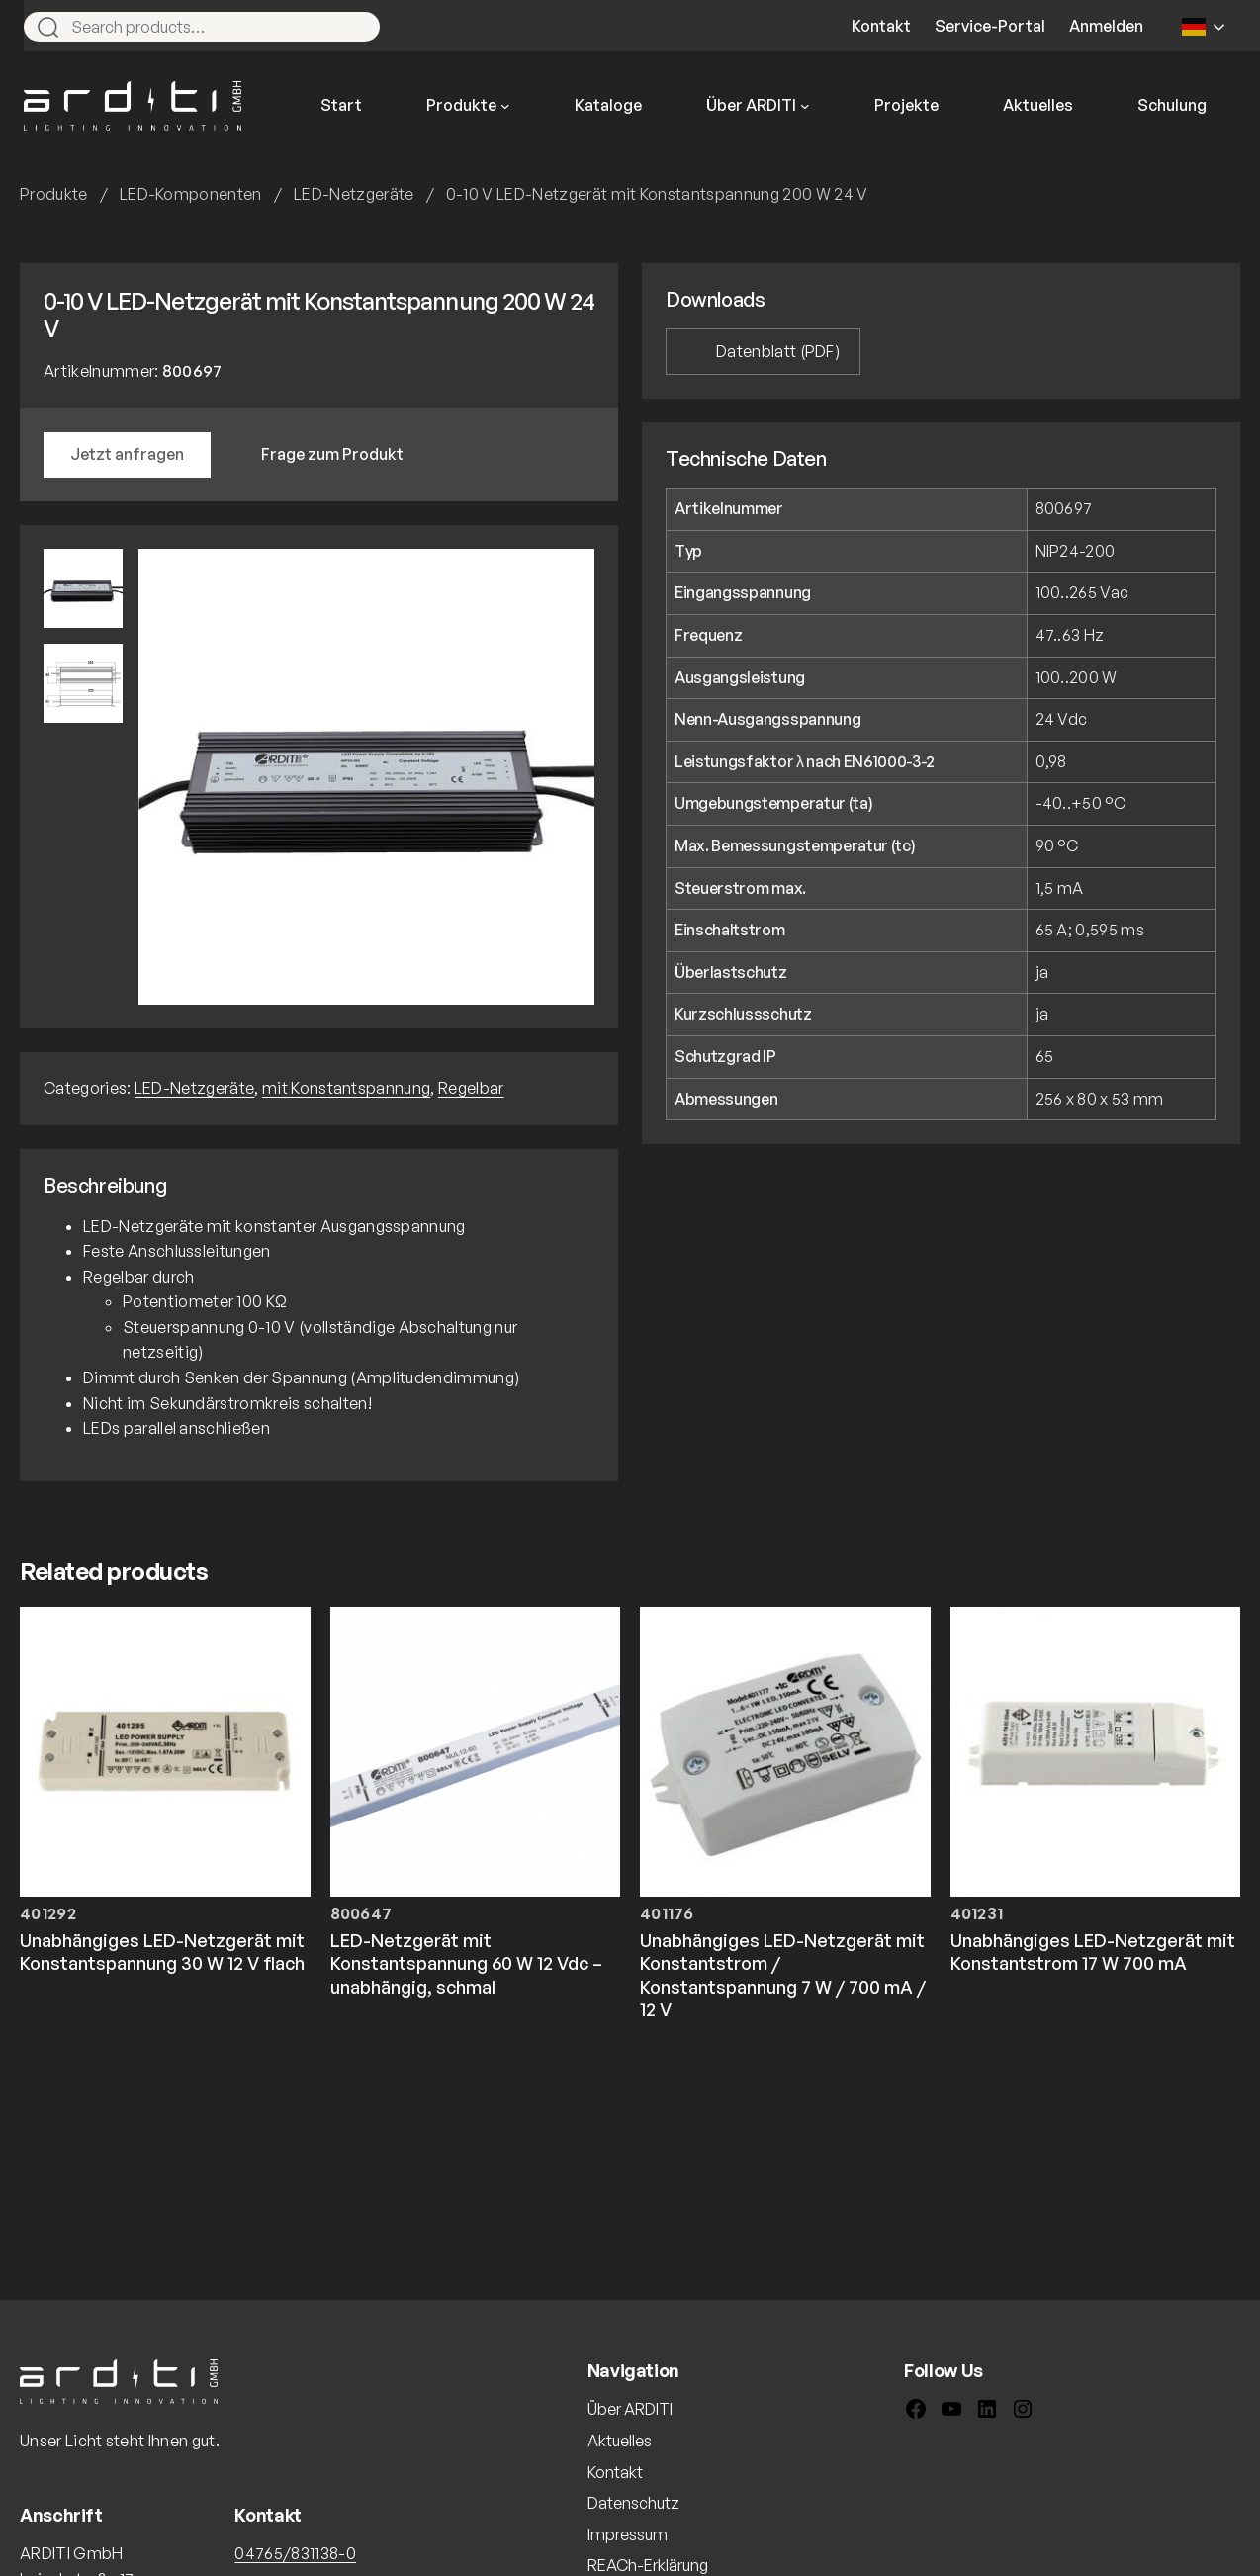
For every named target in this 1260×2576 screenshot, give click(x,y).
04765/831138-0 (294, 2553)
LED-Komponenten (191, 194)
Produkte (54, 194)
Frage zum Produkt (332, 454)
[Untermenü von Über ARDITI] (805, 106)
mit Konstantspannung (346, 1088)
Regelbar (471, 1088)
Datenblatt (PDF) (778, 351)
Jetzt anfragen (127, 454)
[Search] (356, 27)
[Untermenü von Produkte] (505, 106)
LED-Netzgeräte (353, 194)
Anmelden (1106, 26)
